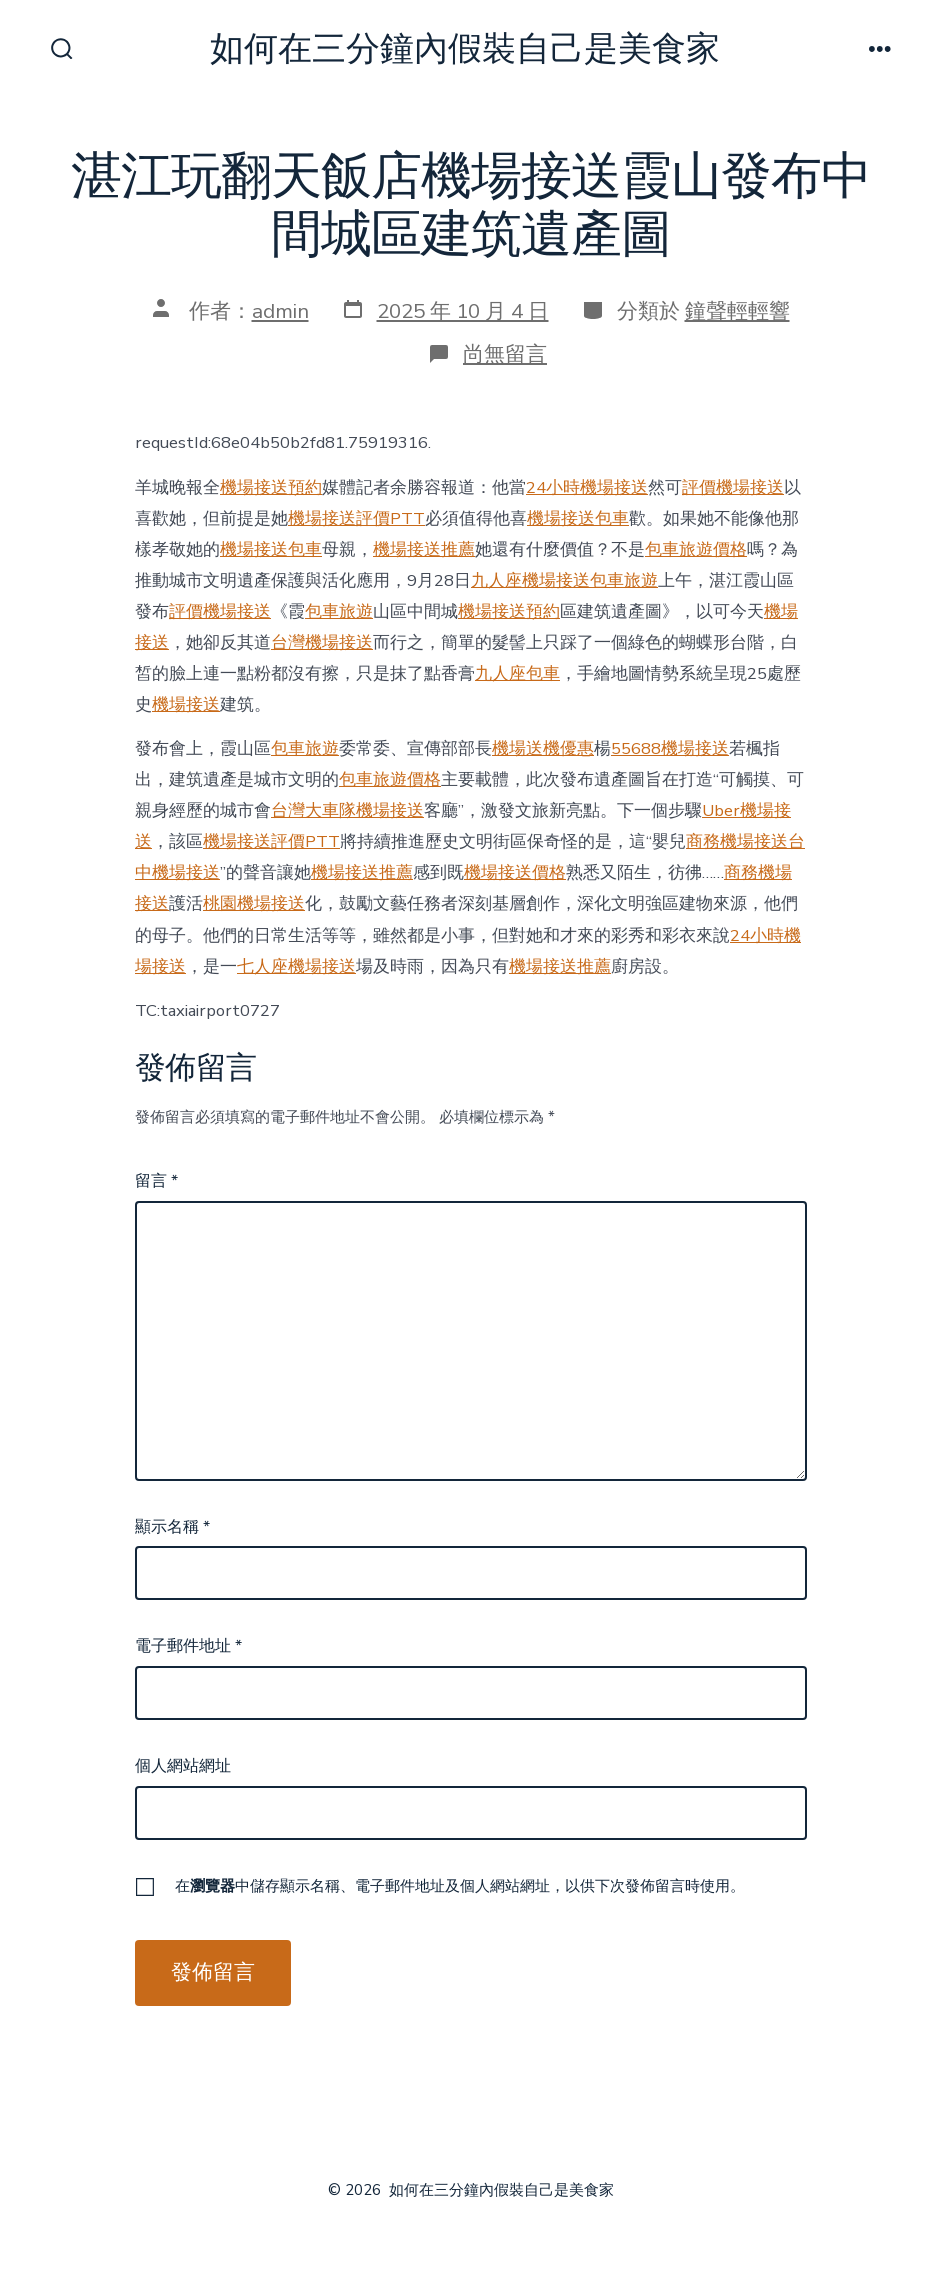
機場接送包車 (578, 518)
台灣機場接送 (322, 642)
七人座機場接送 (296, 966)
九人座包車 (517, 673)
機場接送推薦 (424, 549)
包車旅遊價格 (696, 549)
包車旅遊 (624, 580)
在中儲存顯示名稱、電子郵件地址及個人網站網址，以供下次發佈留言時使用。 (460, 1886)
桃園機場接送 (254, 903)
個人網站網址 (183, 1766)
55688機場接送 (670, 748)
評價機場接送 (733, 487)
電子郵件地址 (188, 1646)
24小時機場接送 (587, 487)
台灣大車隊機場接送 (347, 810)
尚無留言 (505, 354)
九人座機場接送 (530, 580)
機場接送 (186, 704)
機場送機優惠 (543, 748)
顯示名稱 (172, 1527)
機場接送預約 (271, 487)
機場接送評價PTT (356, 518)
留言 (156, 1181)
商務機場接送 (737, 841)
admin (280, 311)
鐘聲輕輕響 (737, 311)
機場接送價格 (515, 872)
